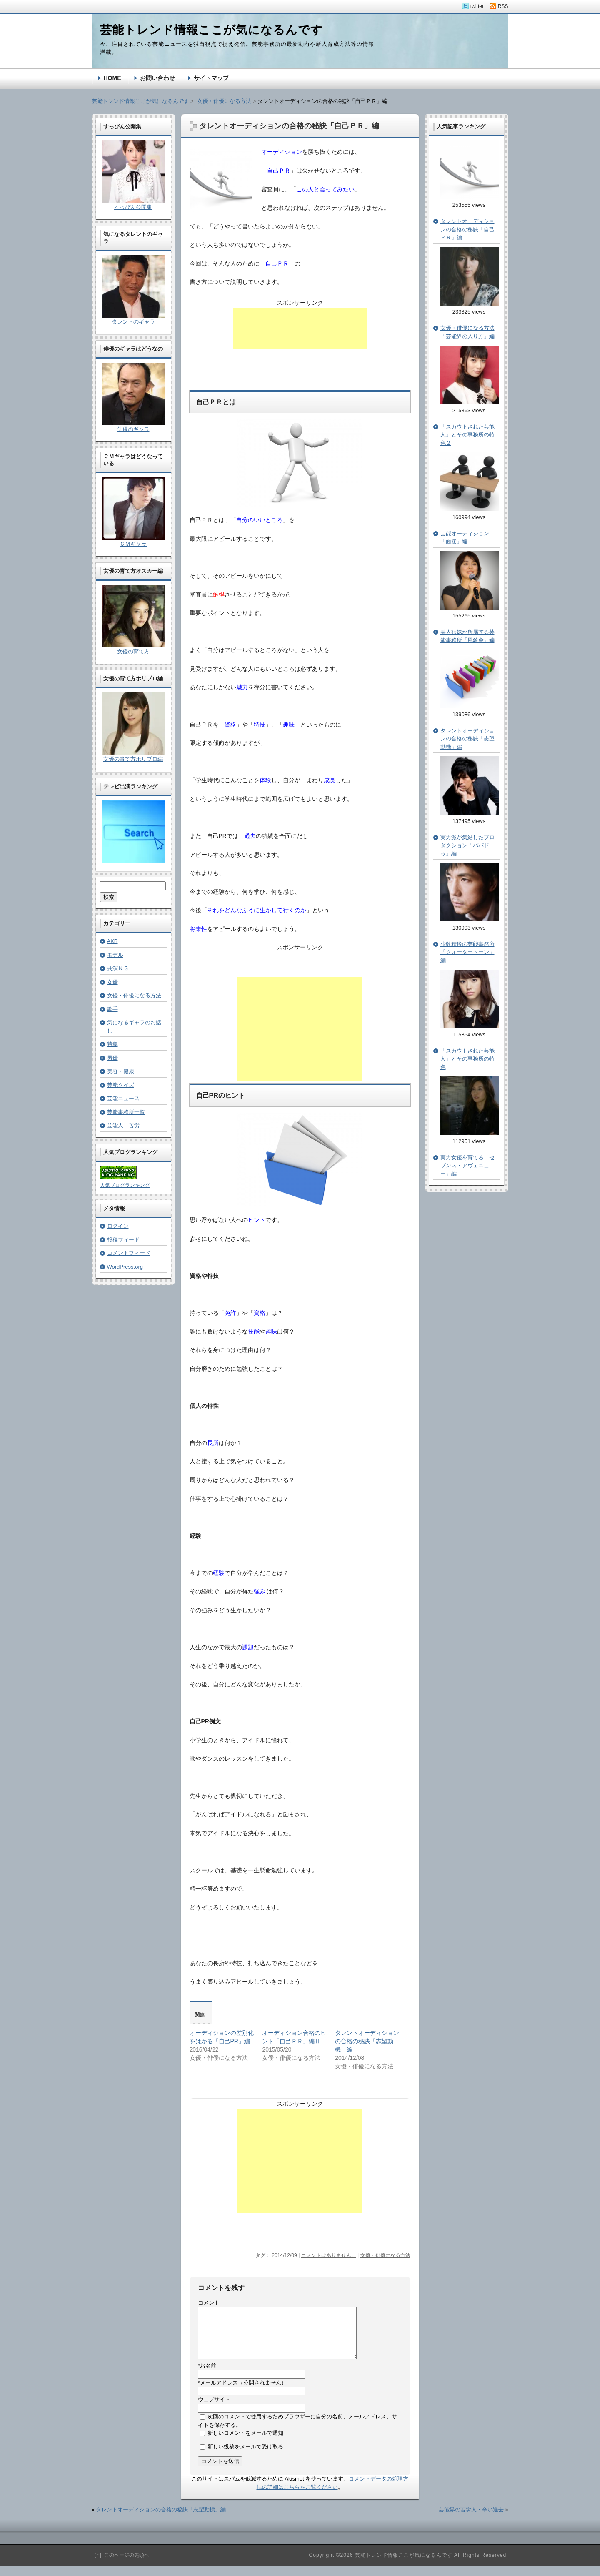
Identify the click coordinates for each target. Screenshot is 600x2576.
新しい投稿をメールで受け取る (245, 2456)
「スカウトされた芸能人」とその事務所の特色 (467, 1059)
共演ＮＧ (118, 968)
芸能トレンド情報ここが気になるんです (140, 101)
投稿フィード (123, 1240)
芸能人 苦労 (123, 1125)
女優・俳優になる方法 (385, 2255)
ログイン (118, 1226)
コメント (209, 2303)
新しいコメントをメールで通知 (245, 2443)
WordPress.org (125, 1267)
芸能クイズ (120, 1085)
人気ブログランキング (125, 1185)
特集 (112, 1044)
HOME (112, 78)
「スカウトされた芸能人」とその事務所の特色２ (467, 435)
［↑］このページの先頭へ (120, 2565)
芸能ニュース (123, 1098)
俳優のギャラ (133, 429)
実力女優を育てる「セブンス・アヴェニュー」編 (467, 1165)
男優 (112, 1058)
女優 (112, 982)
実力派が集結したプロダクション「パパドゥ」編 (467, 845)
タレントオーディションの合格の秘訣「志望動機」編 (367, 2041)
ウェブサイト (214, 2409)
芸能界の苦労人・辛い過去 (471, 2519)
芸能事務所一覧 (126, 1112)
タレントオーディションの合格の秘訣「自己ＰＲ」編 (467, 229)
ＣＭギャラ (133, 544)
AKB (112, 941)
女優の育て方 (133, 651)
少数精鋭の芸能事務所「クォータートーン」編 (467, 952)
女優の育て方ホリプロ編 (133, 759)
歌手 (112, 1009)
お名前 (207, 2376)
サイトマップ (211, 78)
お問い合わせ (157, 78)
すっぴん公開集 (133, 207)
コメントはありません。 (328, 2255)
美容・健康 (120, 1071)
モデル (115, 955)
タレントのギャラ (133, 322)
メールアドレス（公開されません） (242, 2393)
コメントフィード (128, 1253)
